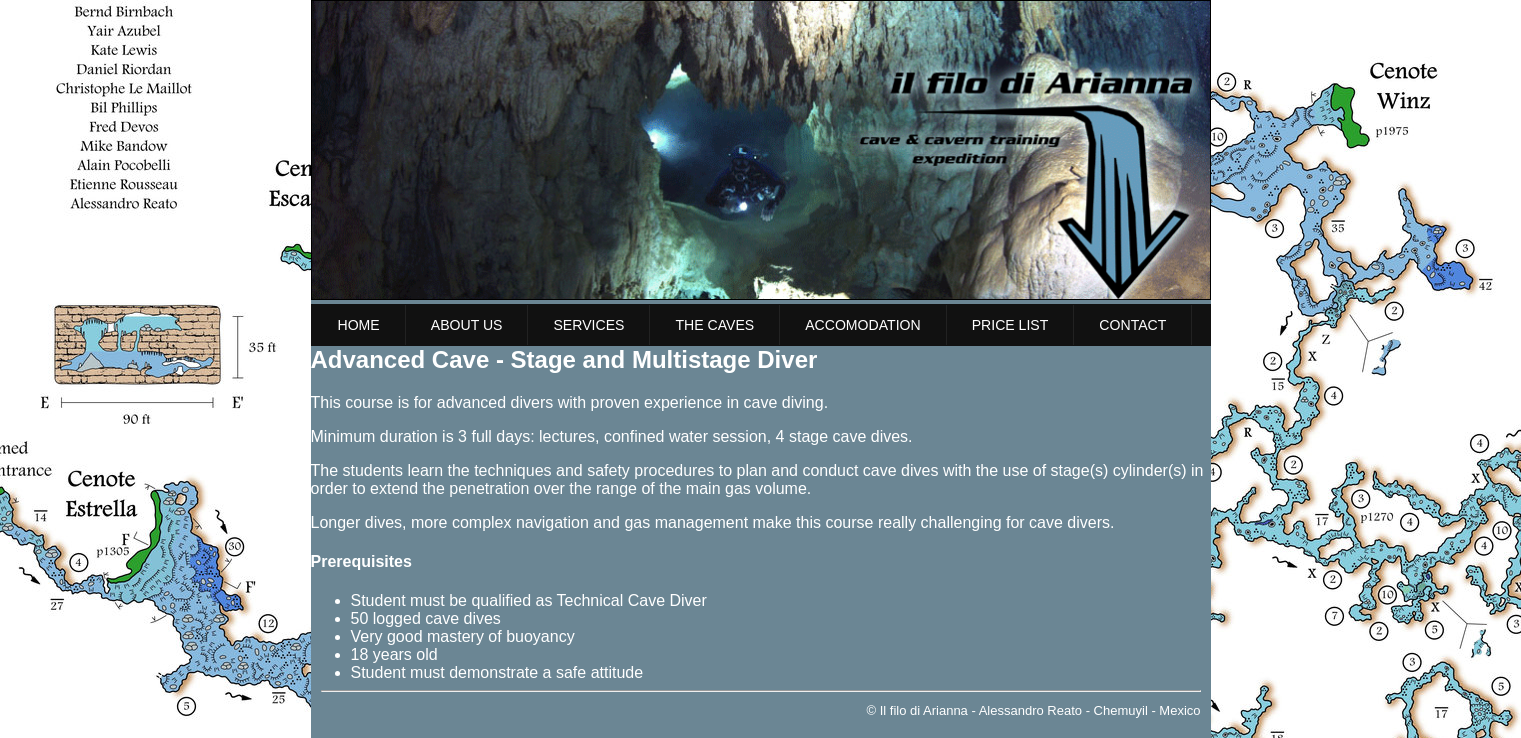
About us (467, 325)
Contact (1132, 325)
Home (359, 325)
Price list (1010, 325)
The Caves (714, 325)
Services (588, 325)
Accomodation (863, 325)
